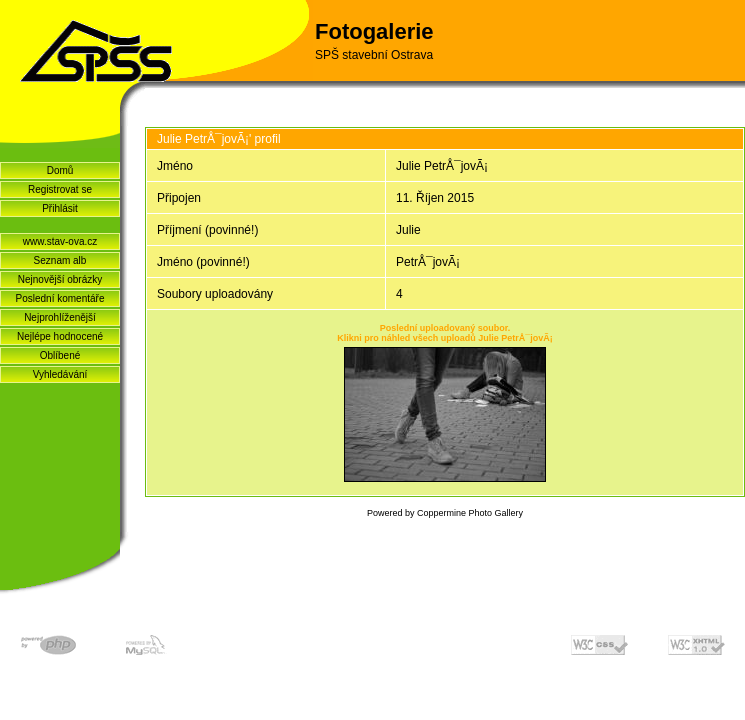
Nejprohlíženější (60, 317)
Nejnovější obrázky (60, 279)
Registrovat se (60, 189)
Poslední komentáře (60, 298)
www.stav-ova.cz (60, 241)
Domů (60, 170)
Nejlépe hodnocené (60, 336)
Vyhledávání (60, 374)
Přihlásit (60, 208)
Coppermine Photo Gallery (470, 513)
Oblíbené (60, 355)
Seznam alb (60, 260)
